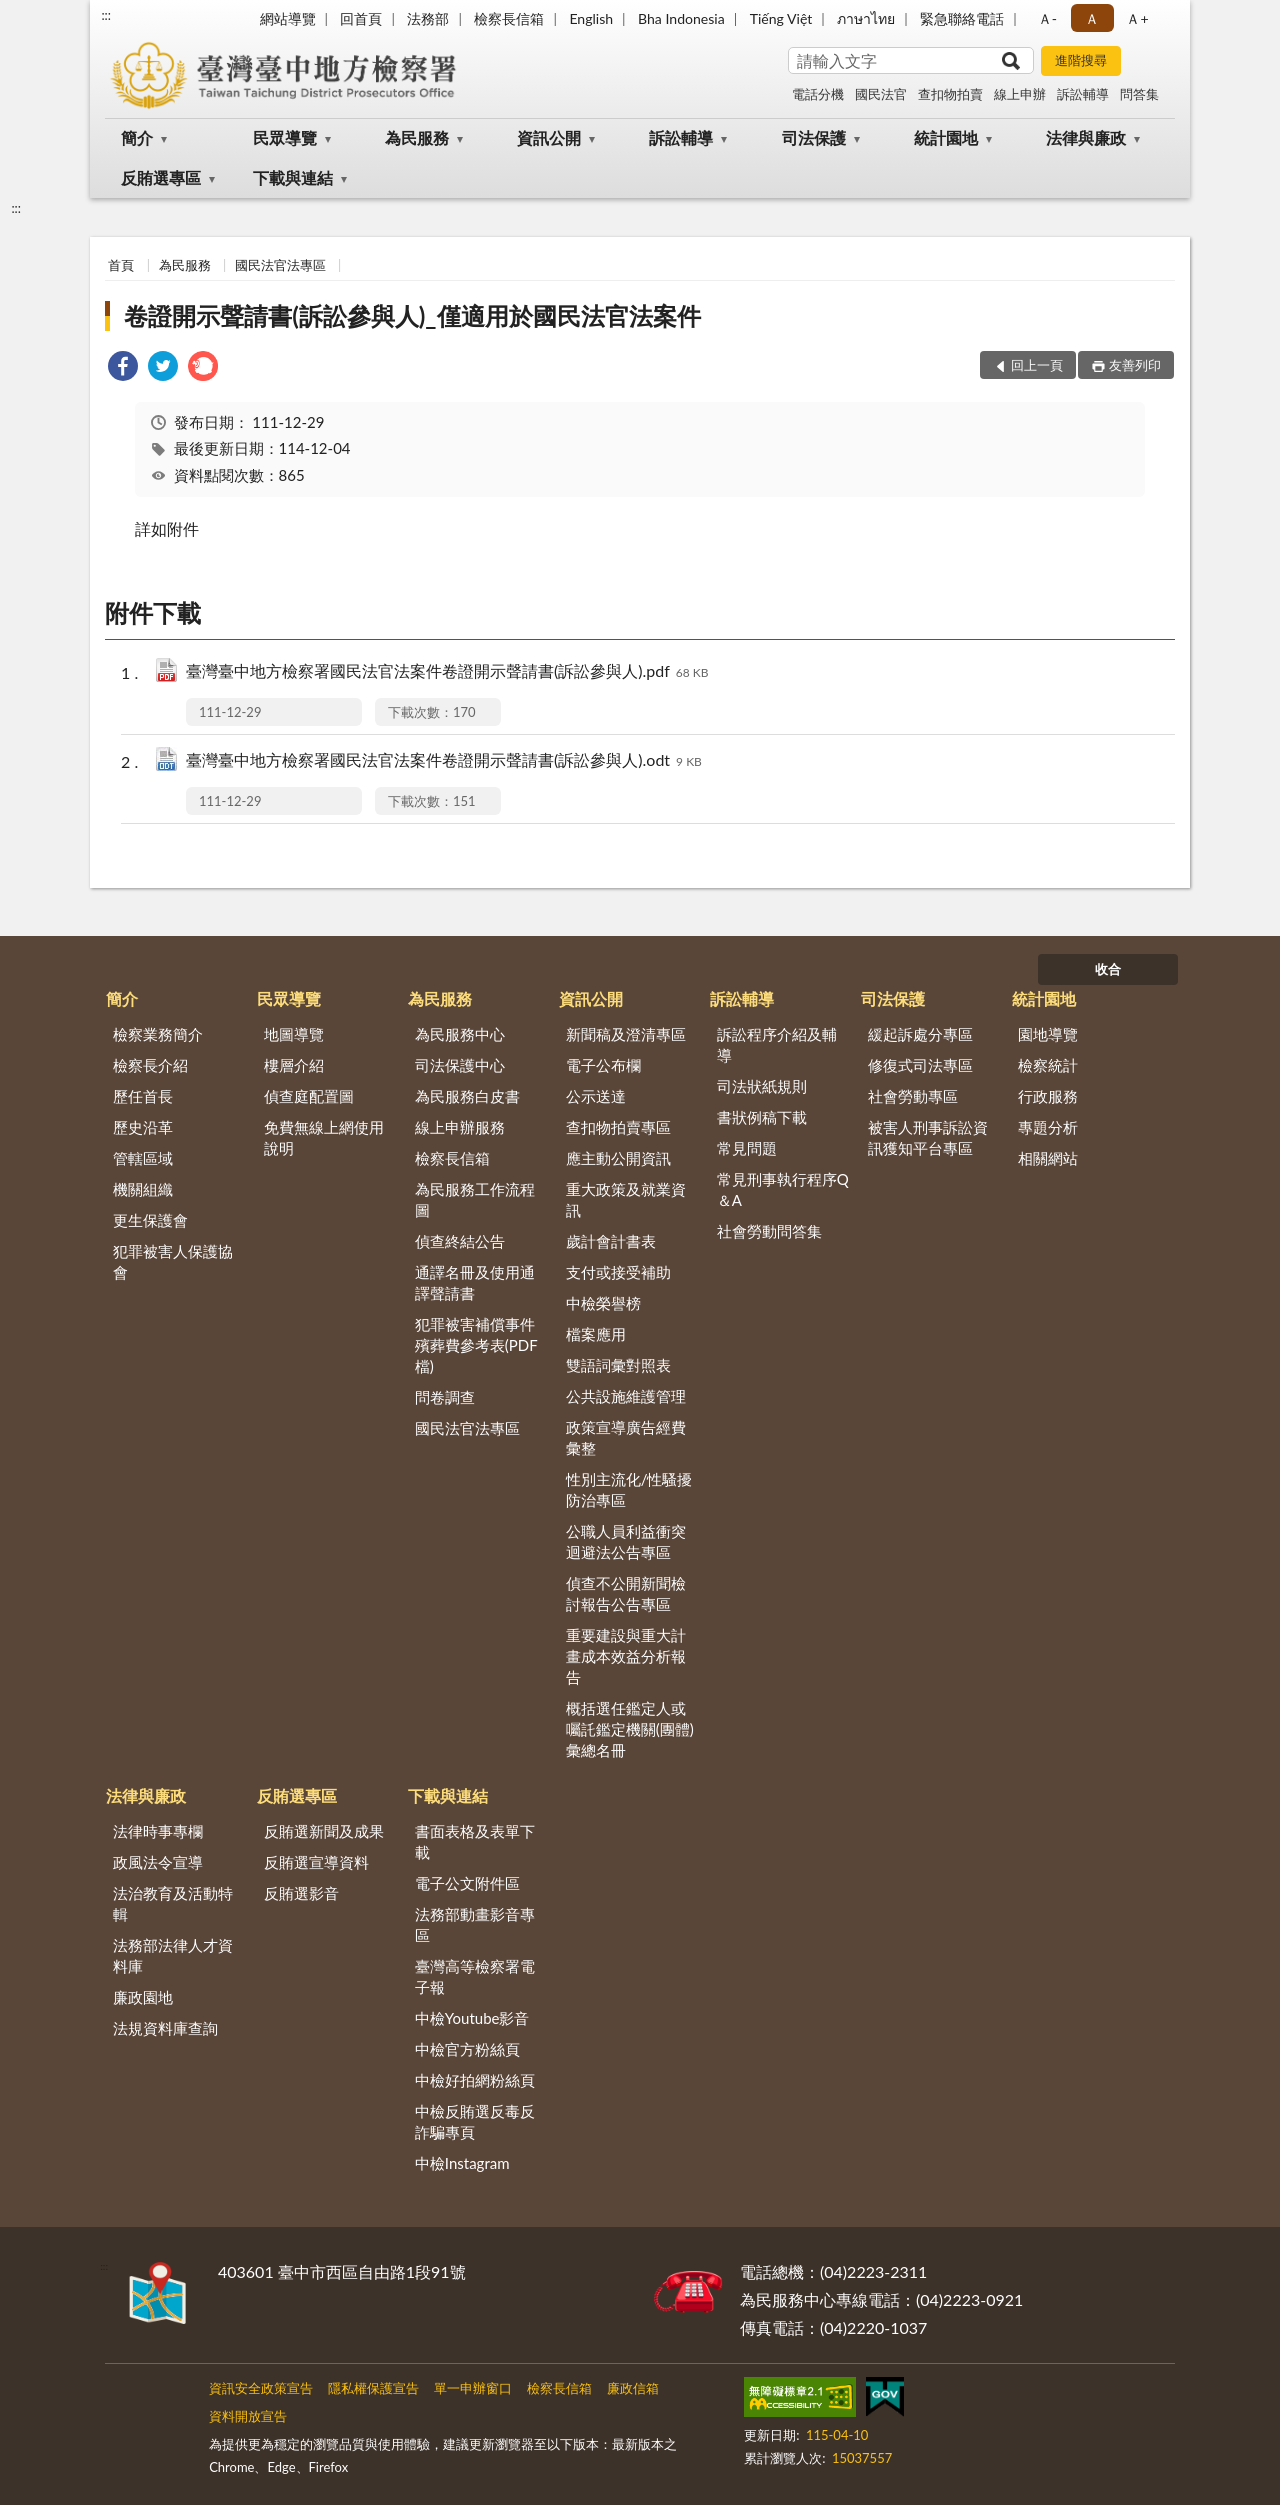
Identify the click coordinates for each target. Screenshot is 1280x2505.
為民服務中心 (460, 1034)
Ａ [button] (1092, 18)
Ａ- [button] (1047, 18)
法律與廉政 (1086, 137)
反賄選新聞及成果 (324, 1831)
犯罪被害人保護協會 (173, 1261)
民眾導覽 (285, 137)
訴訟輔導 (1083, 94)
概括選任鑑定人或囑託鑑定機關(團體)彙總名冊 (630, 1729)
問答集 (1139, 94)
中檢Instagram (462, 2163)
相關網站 (1048, 1158)
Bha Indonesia (681, 18)
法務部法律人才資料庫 (173, 1955)
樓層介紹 (294, 1065)
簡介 (137, 137)
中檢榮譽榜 (603, 1303)
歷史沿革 (143, 1127)
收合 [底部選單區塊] (1108, 969)
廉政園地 (143, 1997)
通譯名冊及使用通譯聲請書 (475, 1282)
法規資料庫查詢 (165, 2028)
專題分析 (1048, 1127)
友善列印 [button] (1135, 365)
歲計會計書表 (611, 1241)
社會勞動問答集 (769, 1231)
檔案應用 (596, 1334)
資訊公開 (549, 137)
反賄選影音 (301, 1893)
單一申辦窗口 (473, 2388)
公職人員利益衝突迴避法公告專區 (626, 1541)
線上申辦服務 (460, 1127)
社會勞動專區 (913, 1096)
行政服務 (1048, 1096)
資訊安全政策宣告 (261, 2388)
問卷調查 (445, 1397)
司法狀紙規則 (762, 1086)
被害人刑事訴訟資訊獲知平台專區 (928, 1137)
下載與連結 (293, 177)
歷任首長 (143, 1096)
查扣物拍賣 (950, 94)
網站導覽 (288, 18)
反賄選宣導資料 (316, 1862)
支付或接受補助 (618, 1272)
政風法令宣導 (158, 1862)
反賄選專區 (161, 177)
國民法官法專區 (280, 265)
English (591, 18)
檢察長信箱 (509, 18)
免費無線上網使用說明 (324, 1137)
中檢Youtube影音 (472, 2018)
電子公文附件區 (467, 1883)
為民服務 (417, 137)
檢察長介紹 (150, 1065)
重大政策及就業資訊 (626, 1199)
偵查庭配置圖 (309, 1096)
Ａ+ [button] (1137, 18)
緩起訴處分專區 (920, 1034)
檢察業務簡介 (158, 1034)
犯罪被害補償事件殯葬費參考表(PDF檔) (476, 1345)
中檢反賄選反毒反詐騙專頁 (475, 2121)
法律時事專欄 (158, 1831)
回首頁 (361, 18)
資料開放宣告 (248, 2416)
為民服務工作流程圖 (475, 1199)
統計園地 (946, 137)
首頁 (121, 265)
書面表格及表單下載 (475, 1841)
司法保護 (814, 137)
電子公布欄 (603, 1065)
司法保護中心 (460, 1065)
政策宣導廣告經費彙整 (626, 1437)
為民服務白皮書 (467, 1096)
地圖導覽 (294, 1034)
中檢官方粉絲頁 (467, 2049)
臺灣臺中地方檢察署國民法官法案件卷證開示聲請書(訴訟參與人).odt (444, 761)
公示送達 (596, 1096)
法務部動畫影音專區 (475, 1924)
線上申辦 (1020, 94)
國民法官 (881, 94)
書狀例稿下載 (762, 1117)
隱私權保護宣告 (373, 2388)
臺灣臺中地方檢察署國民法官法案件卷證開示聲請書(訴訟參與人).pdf (447, 672)
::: (106, 15)
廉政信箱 (633, 2388)
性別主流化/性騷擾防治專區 (629, 1489)
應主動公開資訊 (618, 1158)
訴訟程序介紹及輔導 (777, 1044)
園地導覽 (1048, 1034)
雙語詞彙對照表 (618, 1365)
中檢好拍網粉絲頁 (475, 2080)
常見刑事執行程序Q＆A (783, 1189)
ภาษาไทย (866, 18)
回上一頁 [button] (1037, 365)
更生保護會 (150, 1220)
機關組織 (143, 1189)
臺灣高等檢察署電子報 (475, 1976)
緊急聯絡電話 (962, 18)
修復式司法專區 (920, 1065)
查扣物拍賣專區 (618, 1127)
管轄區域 (143, 1158)
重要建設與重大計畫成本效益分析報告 (626, 1656)
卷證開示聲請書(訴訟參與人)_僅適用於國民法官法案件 (412, 315)
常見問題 (747, 1148)
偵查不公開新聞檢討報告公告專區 (626, 1593)
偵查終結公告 (460, 1241)
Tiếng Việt (781, 18)
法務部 (428, 18)
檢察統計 (1048, 1065)
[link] (123, 368)
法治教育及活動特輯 (173, 1903)
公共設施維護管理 (626, 1396)
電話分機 (818, 94)
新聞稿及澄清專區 (626, 1034)
